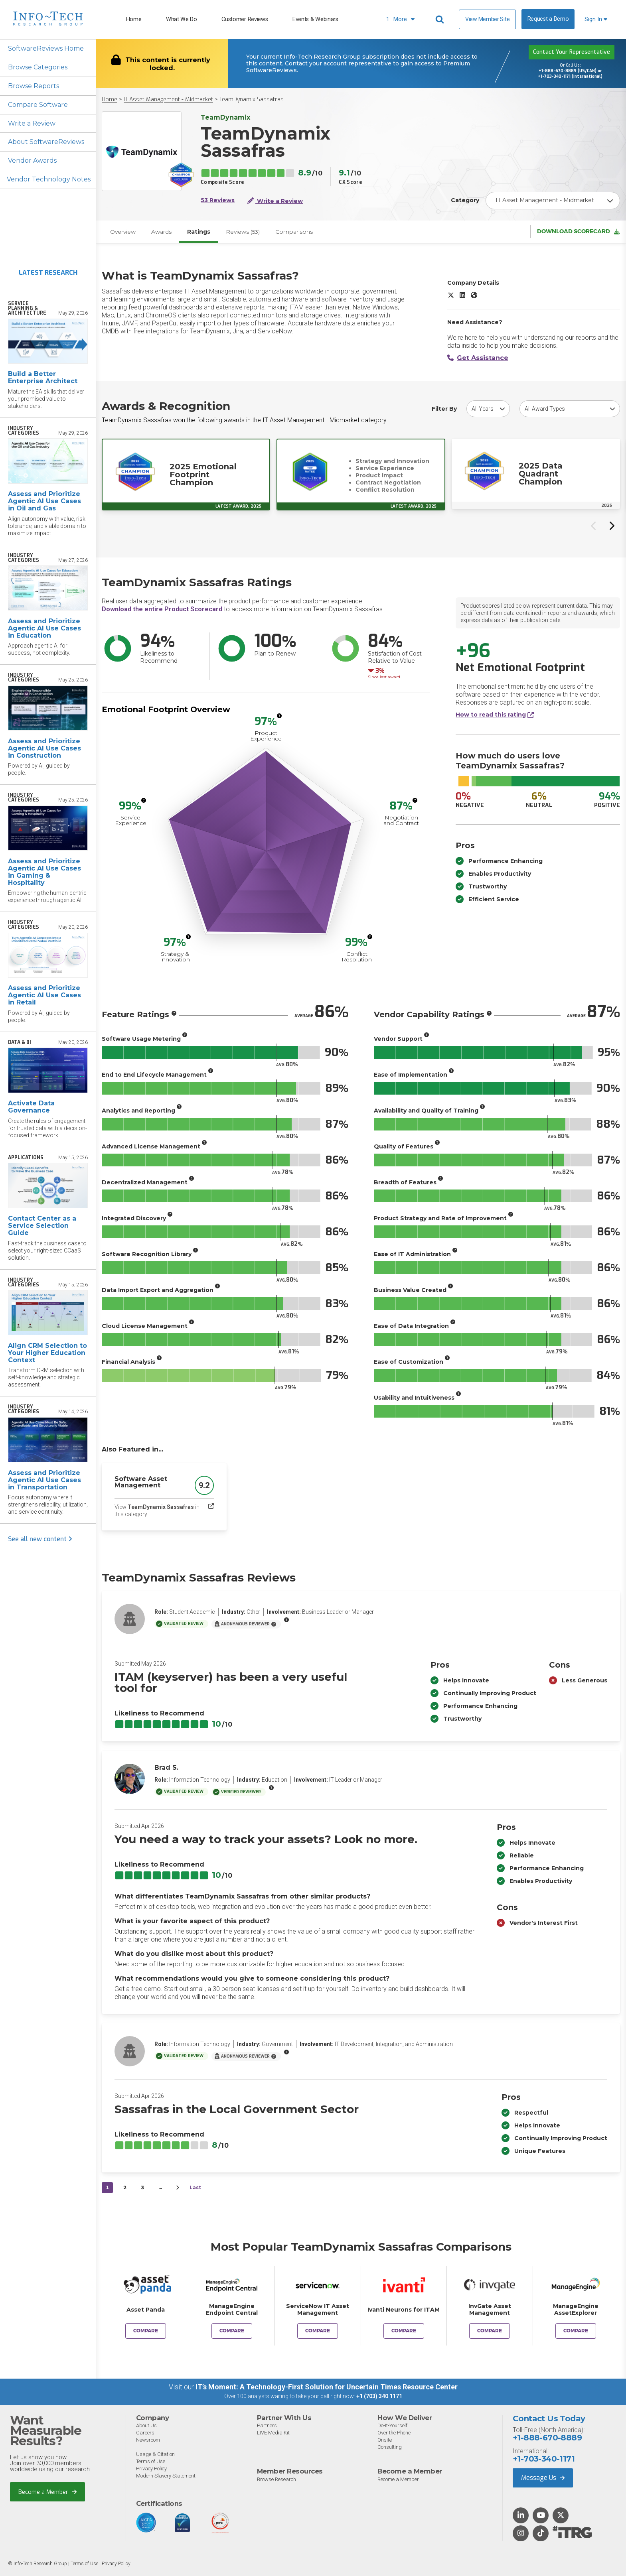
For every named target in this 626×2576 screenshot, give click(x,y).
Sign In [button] (596, 19)
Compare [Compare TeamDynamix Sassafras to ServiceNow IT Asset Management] (317, 2331)
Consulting (389, 2447)
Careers (145, 2433)
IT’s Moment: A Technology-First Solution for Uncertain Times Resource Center (327, 2387)
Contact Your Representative (571, 52)
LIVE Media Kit (273, 2433)
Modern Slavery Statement (166, 2476)
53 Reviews (218, 200)
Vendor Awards (32, 161)
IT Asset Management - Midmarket (168, 99)
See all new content (40, 1539)
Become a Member (47, 2491)
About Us (146, 2425)
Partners (267, 2425)
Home (134, 19)
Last (195, 2188)
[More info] (279, 716)
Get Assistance (477, 358)
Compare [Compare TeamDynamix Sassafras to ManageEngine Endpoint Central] (231, 2331)
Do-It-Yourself (392, 2425)
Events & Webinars (315, 19)
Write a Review (31, 123)
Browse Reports (33, 86)
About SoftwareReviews (46, 142)
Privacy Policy (151, 2469)
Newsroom (148, 2440)
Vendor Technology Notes (49, 179)
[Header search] (440, 19)
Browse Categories (37, 67)
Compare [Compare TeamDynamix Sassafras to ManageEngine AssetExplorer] (575, 2331)
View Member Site (487, 19)
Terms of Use (150, 2461)
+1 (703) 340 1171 (379, 2396)
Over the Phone (394, 2433)
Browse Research (276, 2479)
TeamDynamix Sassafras (251, 99)
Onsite (384, 2440)
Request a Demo (548, 19)
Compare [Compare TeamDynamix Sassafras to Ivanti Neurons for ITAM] (403, 2331)
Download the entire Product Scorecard (162, 609)
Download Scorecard (578, 231)
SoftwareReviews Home (46, 48)
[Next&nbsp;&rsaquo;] (177, 2188)
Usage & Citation (155, 2454)
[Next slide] (611, 526)
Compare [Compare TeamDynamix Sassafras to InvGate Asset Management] (489, 2331)
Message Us (543, 2478)
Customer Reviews (244, 19)
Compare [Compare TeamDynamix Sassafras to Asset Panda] (145, 2331)
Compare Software (38, 104)
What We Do (181, 19)
